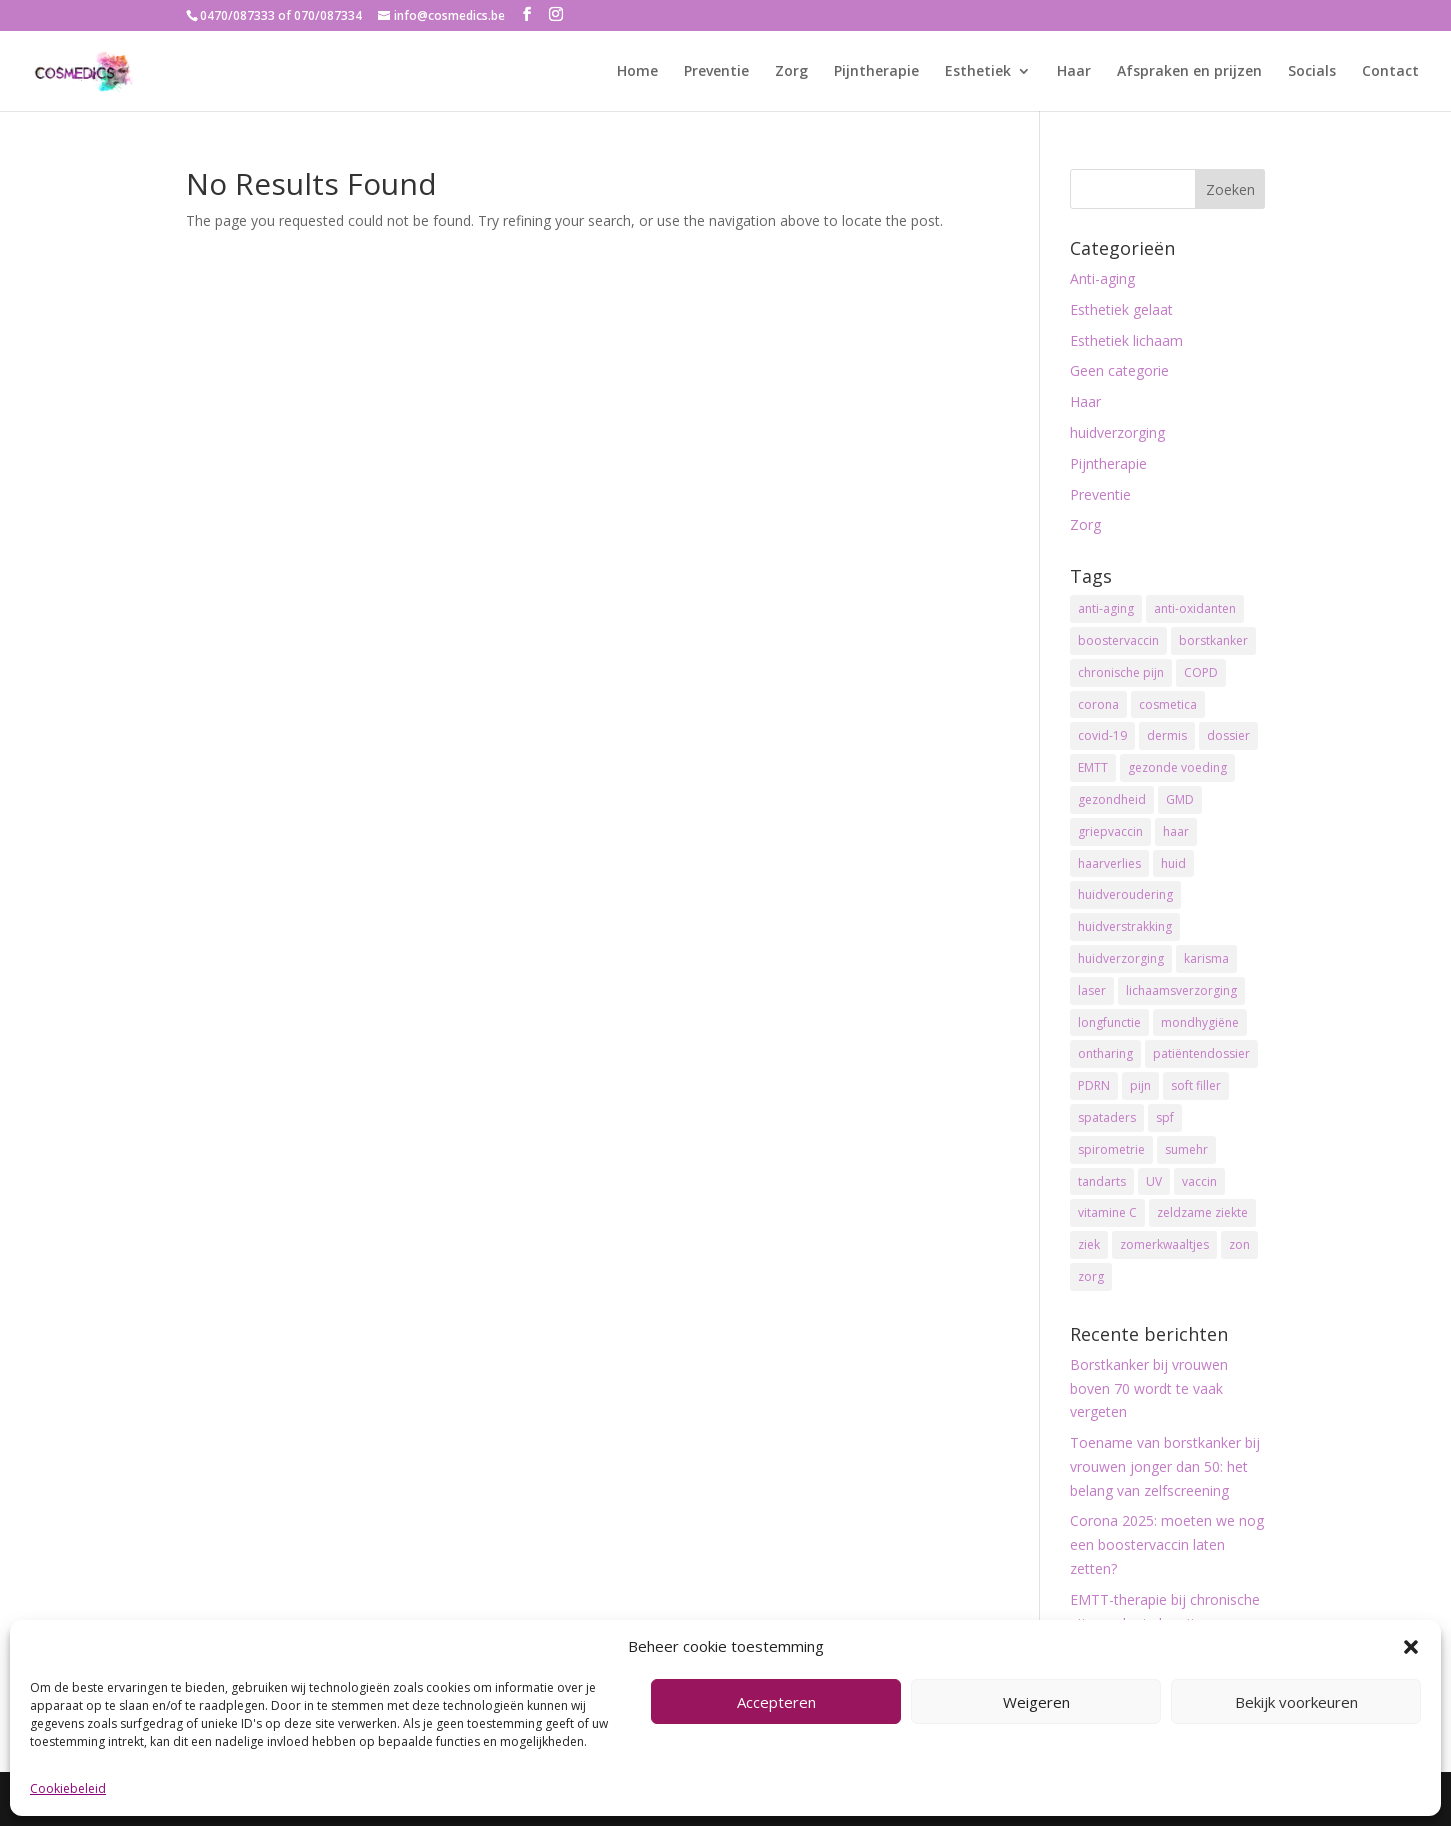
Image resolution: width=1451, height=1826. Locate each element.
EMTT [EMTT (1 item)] (1093, 767)
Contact (1390, 72)
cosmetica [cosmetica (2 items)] (1168, 704)
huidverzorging (1117, 432)
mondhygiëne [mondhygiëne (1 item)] (1200, 1022)
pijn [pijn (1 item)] (1140, 1085)
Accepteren (776, 1702)
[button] (1411, 1647)
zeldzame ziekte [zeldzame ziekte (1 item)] (1202, 1212)
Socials (1312, 72)
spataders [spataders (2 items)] (1107, 1117)
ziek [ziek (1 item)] (1089, 1244)
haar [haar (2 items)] (1176, 831)
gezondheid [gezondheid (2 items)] (1112, 799)
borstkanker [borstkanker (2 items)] (1213, 640)
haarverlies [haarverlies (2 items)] (1109, 863)
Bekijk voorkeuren (1296, 1702)
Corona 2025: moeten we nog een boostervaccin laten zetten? (1167, 1544)
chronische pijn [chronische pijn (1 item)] (1121, 672)
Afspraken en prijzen (1189, 72)
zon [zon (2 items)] (1239, 1244)
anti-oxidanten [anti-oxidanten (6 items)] (1195, 608)
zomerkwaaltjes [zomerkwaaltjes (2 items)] (1164, 1244)
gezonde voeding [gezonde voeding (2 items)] (1177, 767)
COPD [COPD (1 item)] (1201, 672)
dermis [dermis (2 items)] (1167, 735)
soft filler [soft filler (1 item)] (1196, 1085)
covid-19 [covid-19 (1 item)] (1102, 735)
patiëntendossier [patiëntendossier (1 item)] (1201, 1053)
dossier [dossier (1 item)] (1228, 735)
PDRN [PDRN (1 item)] (1094, 1085)
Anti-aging (1102, 278)
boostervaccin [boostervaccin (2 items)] (1118, 640)
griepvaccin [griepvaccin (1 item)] (1110, 831)
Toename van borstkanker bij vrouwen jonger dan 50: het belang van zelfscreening (1165, 1466)
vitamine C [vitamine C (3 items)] (1107, 1212)
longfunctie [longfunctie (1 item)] (1109, 1022)
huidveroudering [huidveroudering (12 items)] (1125, 894)
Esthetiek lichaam (1126, 340)
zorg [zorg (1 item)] (1091, 1276)
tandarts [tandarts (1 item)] (1102, 1181)
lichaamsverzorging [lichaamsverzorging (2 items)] (1181, 990)
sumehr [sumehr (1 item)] (1186, 1149)
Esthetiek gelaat (1121, 309)
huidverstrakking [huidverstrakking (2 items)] (1125, 926)
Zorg (791, 72)
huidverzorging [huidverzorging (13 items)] (1121, 958)
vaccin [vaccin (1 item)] (1199, 1181)
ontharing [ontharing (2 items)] (1105, 1053)
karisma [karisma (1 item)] (1206, 958)
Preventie (716, 72)
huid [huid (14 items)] (1173, 863)
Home (637, 72)
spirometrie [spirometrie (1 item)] (1111, 1149)
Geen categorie (1119, 370)
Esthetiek (978, 72)
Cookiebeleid (68, 1788)
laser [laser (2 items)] (1092, 990)
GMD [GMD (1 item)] (1180, 799)
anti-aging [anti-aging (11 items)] (1106, 608)
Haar (1074, 72)
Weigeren (1036, 1702)
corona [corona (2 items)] (1098, 704)
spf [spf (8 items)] (1165, 1117)
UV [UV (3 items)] (1154, 1181)
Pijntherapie (876, 72)
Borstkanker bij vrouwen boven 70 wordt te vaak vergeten (1149, 1388)
